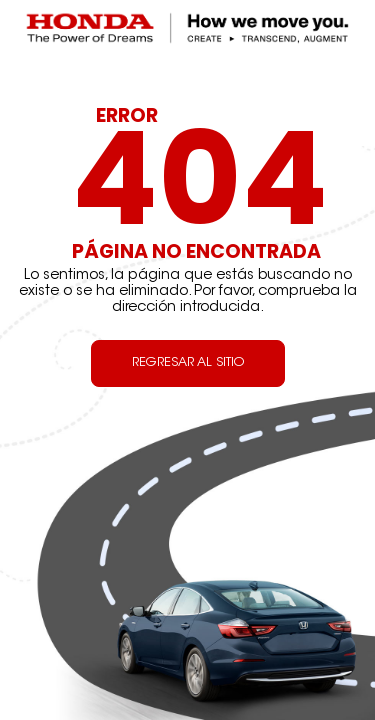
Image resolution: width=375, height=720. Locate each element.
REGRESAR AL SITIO (188, 363)
